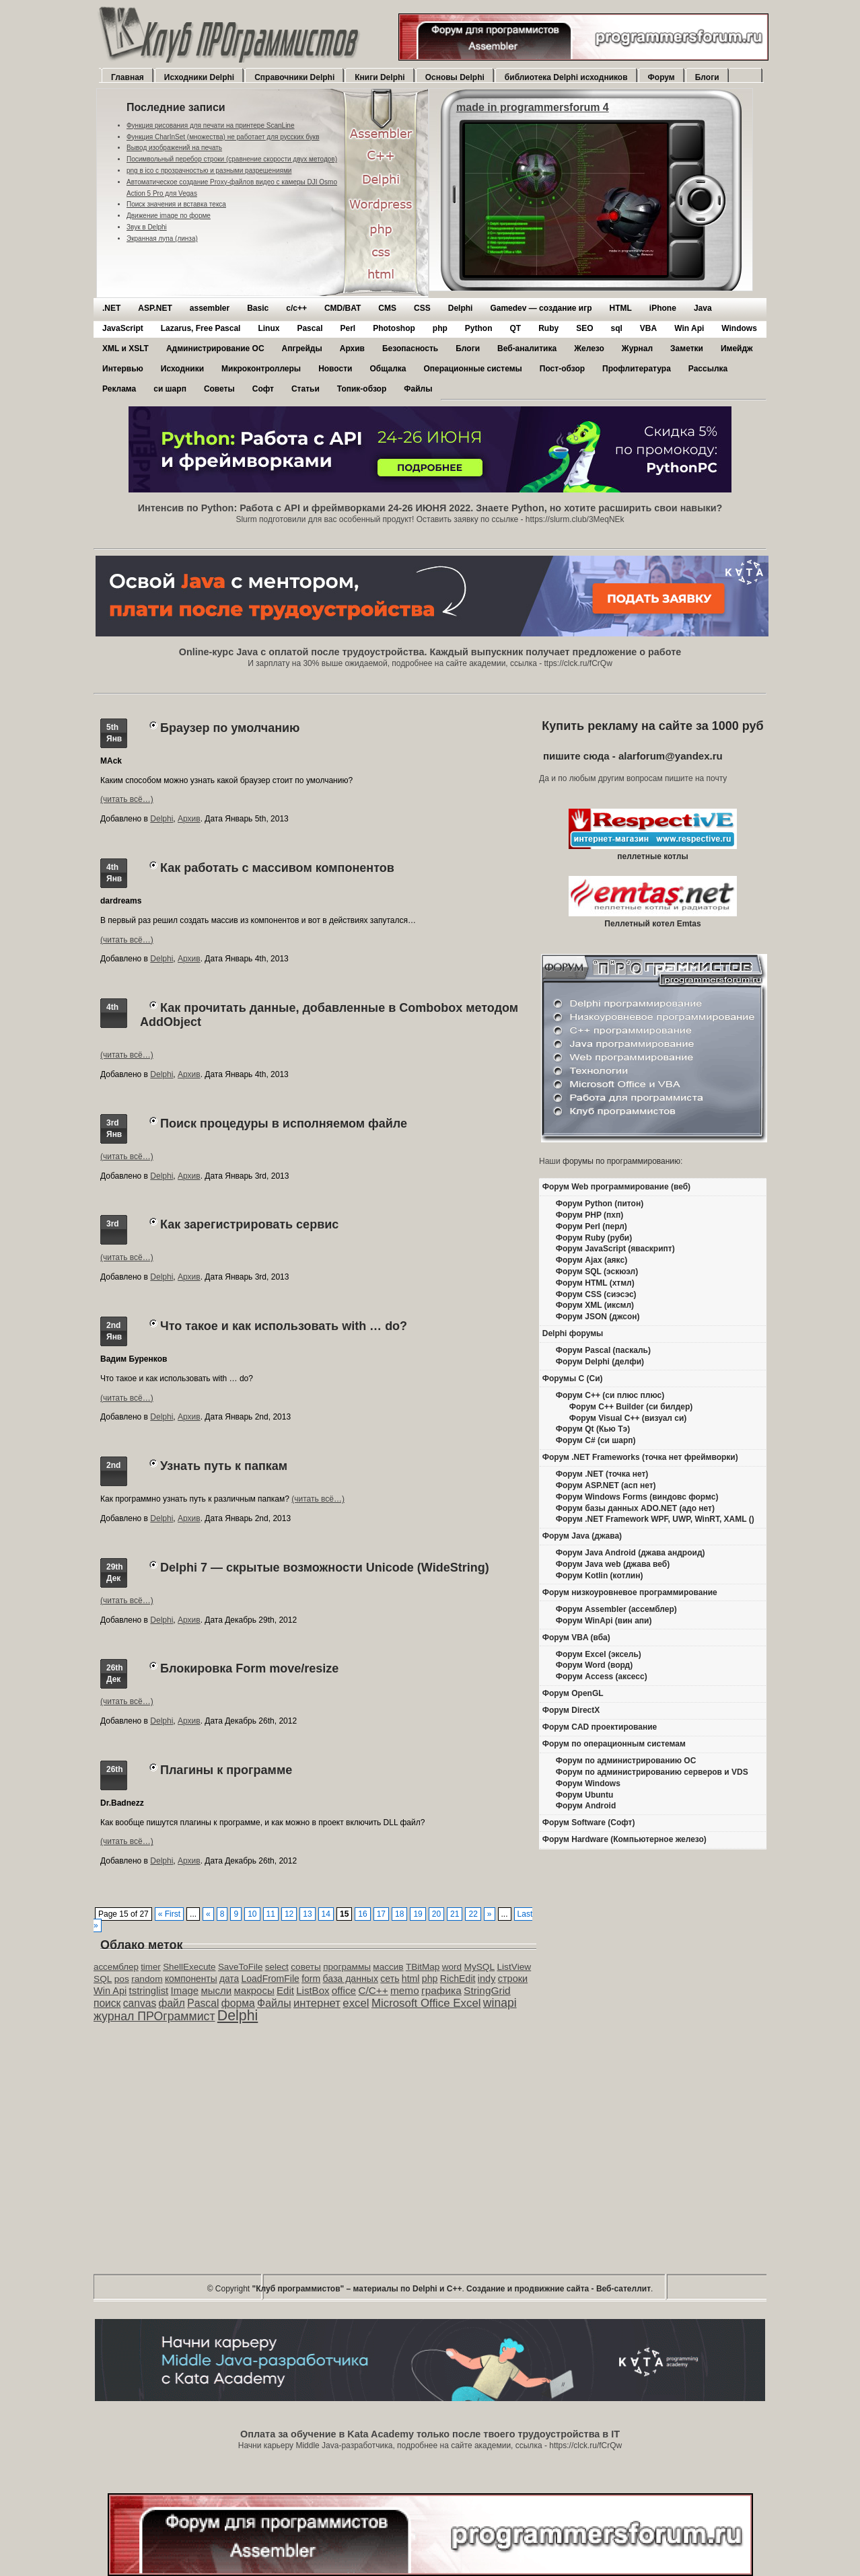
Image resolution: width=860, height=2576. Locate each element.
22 (472, 1914)
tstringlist (149, 1990)
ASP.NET (155, 308)
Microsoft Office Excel (426, 2003)
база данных (350, 1978)
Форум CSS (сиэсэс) (596, 1294)
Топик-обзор (361, 389)
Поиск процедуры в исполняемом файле (283, 1123)
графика (441, 1990)
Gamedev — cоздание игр (541, 308)
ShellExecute (189, 1967)
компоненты (191, 1978)
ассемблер (116, 1967)
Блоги (707, 77)
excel (356, 2003)
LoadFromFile (270, 1978)
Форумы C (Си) (572, 1378)
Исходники (182, 368)
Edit (285, 1990)
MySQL (479, 1967)
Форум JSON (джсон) (598, 1316)
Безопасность (410, 348)
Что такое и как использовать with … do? (283, 1326)
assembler (209, 308)
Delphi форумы (573, 1333)
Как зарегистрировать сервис (249, 1224)
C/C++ (373, 1990)
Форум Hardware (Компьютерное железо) (624, 1839)
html (411, 1978)
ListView (514, 1967)
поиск (107, 2003)
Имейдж (737, 348)
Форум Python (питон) (599, 1203)
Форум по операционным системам (614, 1744)
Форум (661, 77)
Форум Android (586, 1805)
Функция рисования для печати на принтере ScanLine (210, 125)
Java (703, 308)
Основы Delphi (455, 77)
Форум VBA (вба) (576, 1637)
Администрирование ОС (215, 348)
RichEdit (458, 1978)
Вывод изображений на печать (174, 147)
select (277, 1967)
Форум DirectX (571, 1710)
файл (172, 2003)
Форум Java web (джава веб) (613, 1564)
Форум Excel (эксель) (598, 1654)
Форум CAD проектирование (599, 1727)
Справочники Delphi (294, 77)
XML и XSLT (125, 348)
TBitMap (423, 1967)
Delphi (460, 308)
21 (454, 1914)
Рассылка (707, 368)
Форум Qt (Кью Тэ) (593, 1429)
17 (381, 1914)
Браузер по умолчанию (229, 728)
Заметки (686, 348)
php (440, 328)
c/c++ (296, 308)
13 (307, 1914)
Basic (257, 308)
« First (169, 1914)
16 (362, 1914)
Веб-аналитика (527, 348)
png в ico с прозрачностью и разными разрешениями (209, 170)
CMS (387, 308)
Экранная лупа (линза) (162, 238)
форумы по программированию (621, 1161)
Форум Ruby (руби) (594, 1238)
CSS (422, 308)
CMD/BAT (342, 308)
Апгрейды (302, 348)
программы (347, 1967)
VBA (648, 328)
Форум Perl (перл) (591, 1226)
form (310, 1978)
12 (289, 1914)
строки (513, 1978)
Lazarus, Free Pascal (201, 328)
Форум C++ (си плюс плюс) (610, 1395)
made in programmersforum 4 (532, 107)
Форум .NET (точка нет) (602, 1474)
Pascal (309, 328)
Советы (219, 389)
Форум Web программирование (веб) (616, 1186)
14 (326, 1914)
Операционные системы (472, 368)
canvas (139, 2003)
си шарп (169, 389)
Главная (127, 77)
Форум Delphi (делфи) (600, 1361)
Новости (335, 368)
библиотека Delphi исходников (566, 77)
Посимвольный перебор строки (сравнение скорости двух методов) (232, 159)
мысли (216, 1990)
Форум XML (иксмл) (595, 1305)
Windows (739, 328)
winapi (500, 2003)
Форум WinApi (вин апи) (604, 1620)
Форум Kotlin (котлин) (599, 1575)
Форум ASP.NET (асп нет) (606, 1485)
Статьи (305, 389)
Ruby (548, 328)
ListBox (312, 1990)
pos (121, 1979)
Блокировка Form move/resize (249, 1668)
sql (616, 328)
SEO (584, 328)
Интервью (122, 368)
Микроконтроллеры (261, 368)
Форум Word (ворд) (594, 1665)
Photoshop (394, 328)
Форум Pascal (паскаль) (603, 1350)
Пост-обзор (562, 368)
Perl (347, 328)
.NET (111, 308)
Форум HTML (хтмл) (595, 1283)
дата (229, 1978)
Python (479, 328)
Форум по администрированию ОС (626, 1760)
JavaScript (122, 328)
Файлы (418, 389)
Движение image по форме (169, 215)
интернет (317, 2003)
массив (388, 1967)
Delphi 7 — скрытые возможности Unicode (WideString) (324, 1567)
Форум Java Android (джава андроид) (630, 1552)
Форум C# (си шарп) (596, 1440)
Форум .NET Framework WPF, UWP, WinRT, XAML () (655, 1519)
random (146, 1979)
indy (487, 1978)
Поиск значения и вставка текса (176, 204)
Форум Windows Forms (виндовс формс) (637, 1497)
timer (151, 1967)
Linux (268, 328)
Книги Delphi (379, 77)
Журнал (637, 348)
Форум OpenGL (573, 1693)
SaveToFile (240, 1967)
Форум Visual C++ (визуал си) (628, 1418)
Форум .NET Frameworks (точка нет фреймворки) (640, 1457)
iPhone (662, 308)
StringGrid (487, 1990)
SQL (103, 1979)
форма (238, 2003)
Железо (589, 348)
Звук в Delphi (147, 227)
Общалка (387, 368)
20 (436, 1914)
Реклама (119, 389)
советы (306, 1967)
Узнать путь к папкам (223, 1466)
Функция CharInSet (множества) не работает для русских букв (223, 137)
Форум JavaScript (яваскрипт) (615, 1248)
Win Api (689, 328)
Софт (263, 389)
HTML (621, 308)
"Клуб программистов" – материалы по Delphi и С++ (357, 2288)
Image (185, 1990)
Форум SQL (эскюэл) (597, 1271)
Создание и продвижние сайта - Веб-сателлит (558, 2288)
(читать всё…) (126, 799)
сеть (389, 1978)
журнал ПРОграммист (154, 2016)
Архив (352, 348)
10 (252, 1914)
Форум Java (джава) (582, 1536)
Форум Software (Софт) (588, 1822)
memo (404, 1990)
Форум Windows (588, 1783)
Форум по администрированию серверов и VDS (652, 1772)
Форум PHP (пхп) (589, 1215)
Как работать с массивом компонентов (277, 868)
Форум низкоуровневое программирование (629, 1592)
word (452, 1967)
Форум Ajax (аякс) (591, 1260)
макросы (254, 1990)
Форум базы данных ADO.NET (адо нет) (635, 1508)
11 (270, 1914)
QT (516, 328)
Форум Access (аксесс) (601, 1676)
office (344, 1990)
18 (399, 1914)
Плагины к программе (226, 1770)
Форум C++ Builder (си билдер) (631, 1406)
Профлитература (636, 368)
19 (417, 1914)
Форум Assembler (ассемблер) (616, 1609)
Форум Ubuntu (584, 1795)
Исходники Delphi (199, 77)
